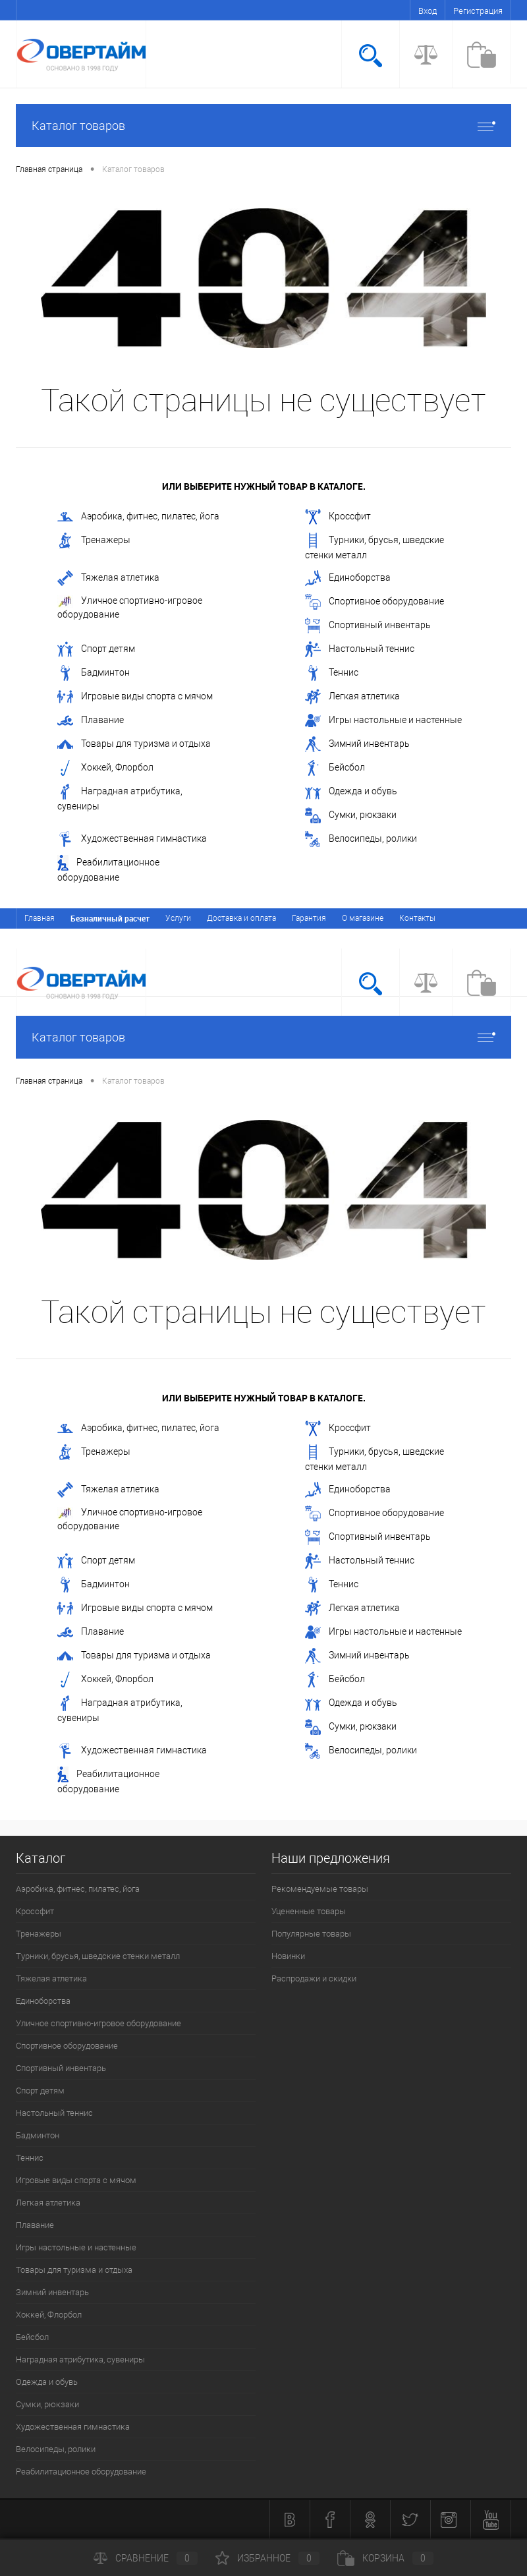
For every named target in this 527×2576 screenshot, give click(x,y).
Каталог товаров (263, 125)
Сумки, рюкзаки (351, 815)
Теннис (331, 673)
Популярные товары (311, 1934)
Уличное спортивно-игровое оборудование (129, 607)
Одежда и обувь (351, 792)
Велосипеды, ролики (361, 839)
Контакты (417, 918)
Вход (427, 11)
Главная (39, 918)
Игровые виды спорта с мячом (135, 697)
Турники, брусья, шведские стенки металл (374, 546)
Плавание (90, 720)
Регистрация (478, 11)
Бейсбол (335, 768)
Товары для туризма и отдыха (134, 744)
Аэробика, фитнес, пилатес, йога (138, 517)
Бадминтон (93, 673)
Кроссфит (338, 517)
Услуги (178, 918)
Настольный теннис (359, 649)
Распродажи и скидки (313, 1978)
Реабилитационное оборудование (108, 869)
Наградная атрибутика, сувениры (119, 797)
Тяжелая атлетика (108, 578)
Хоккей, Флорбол (105, 768)
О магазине (362, 918)
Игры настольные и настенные (383, 720)
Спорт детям (96, 649)
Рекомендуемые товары (319, 1889)
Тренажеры (93, 540)
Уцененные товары (308, 1911)
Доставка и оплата (241, 918)
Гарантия (309, 918)
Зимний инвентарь (357, 744)
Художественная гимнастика (132, 839)
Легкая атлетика (352, 697)
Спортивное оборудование (374, 602)
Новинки (288, 1956)
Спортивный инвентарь (368, 625)
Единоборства (348, 578)
